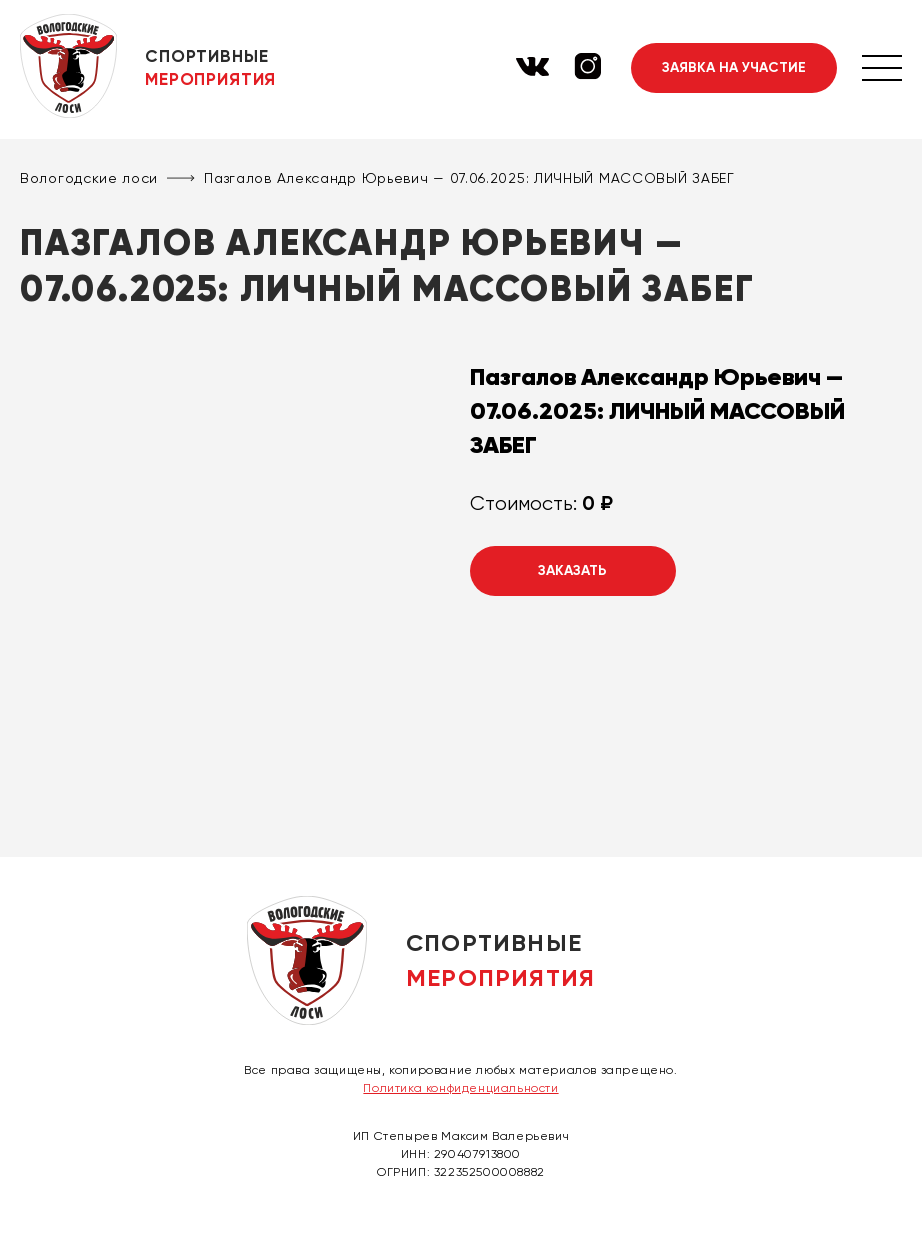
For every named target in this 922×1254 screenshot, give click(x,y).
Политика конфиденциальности (460, 1088)
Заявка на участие (734, 67)
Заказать (572, 570)
